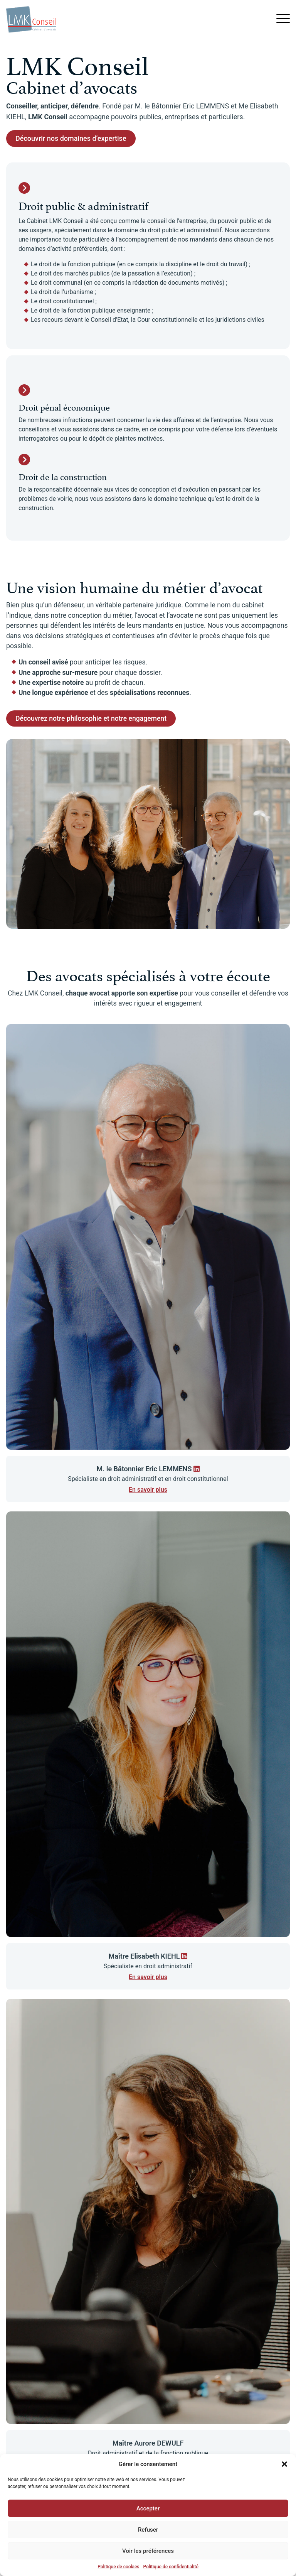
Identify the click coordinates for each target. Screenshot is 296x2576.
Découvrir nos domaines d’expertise (70, 138)
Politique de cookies (118, 2566)
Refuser (148, 2529)
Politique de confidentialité (170, 2566)
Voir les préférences (148, 2550)
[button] (284, 2464)
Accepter (148, 2508)
